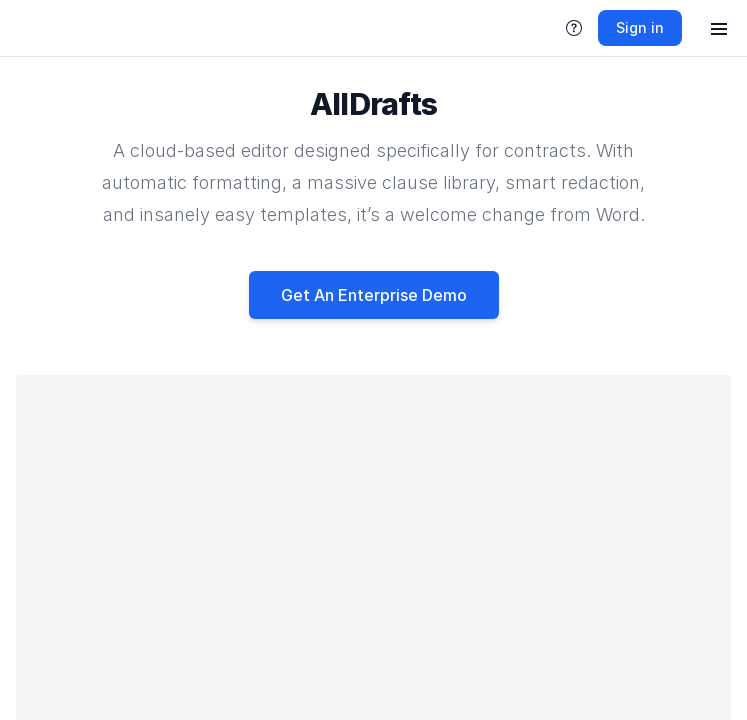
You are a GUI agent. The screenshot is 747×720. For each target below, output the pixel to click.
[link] (28, 28)
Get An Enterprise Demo (374, 295)
